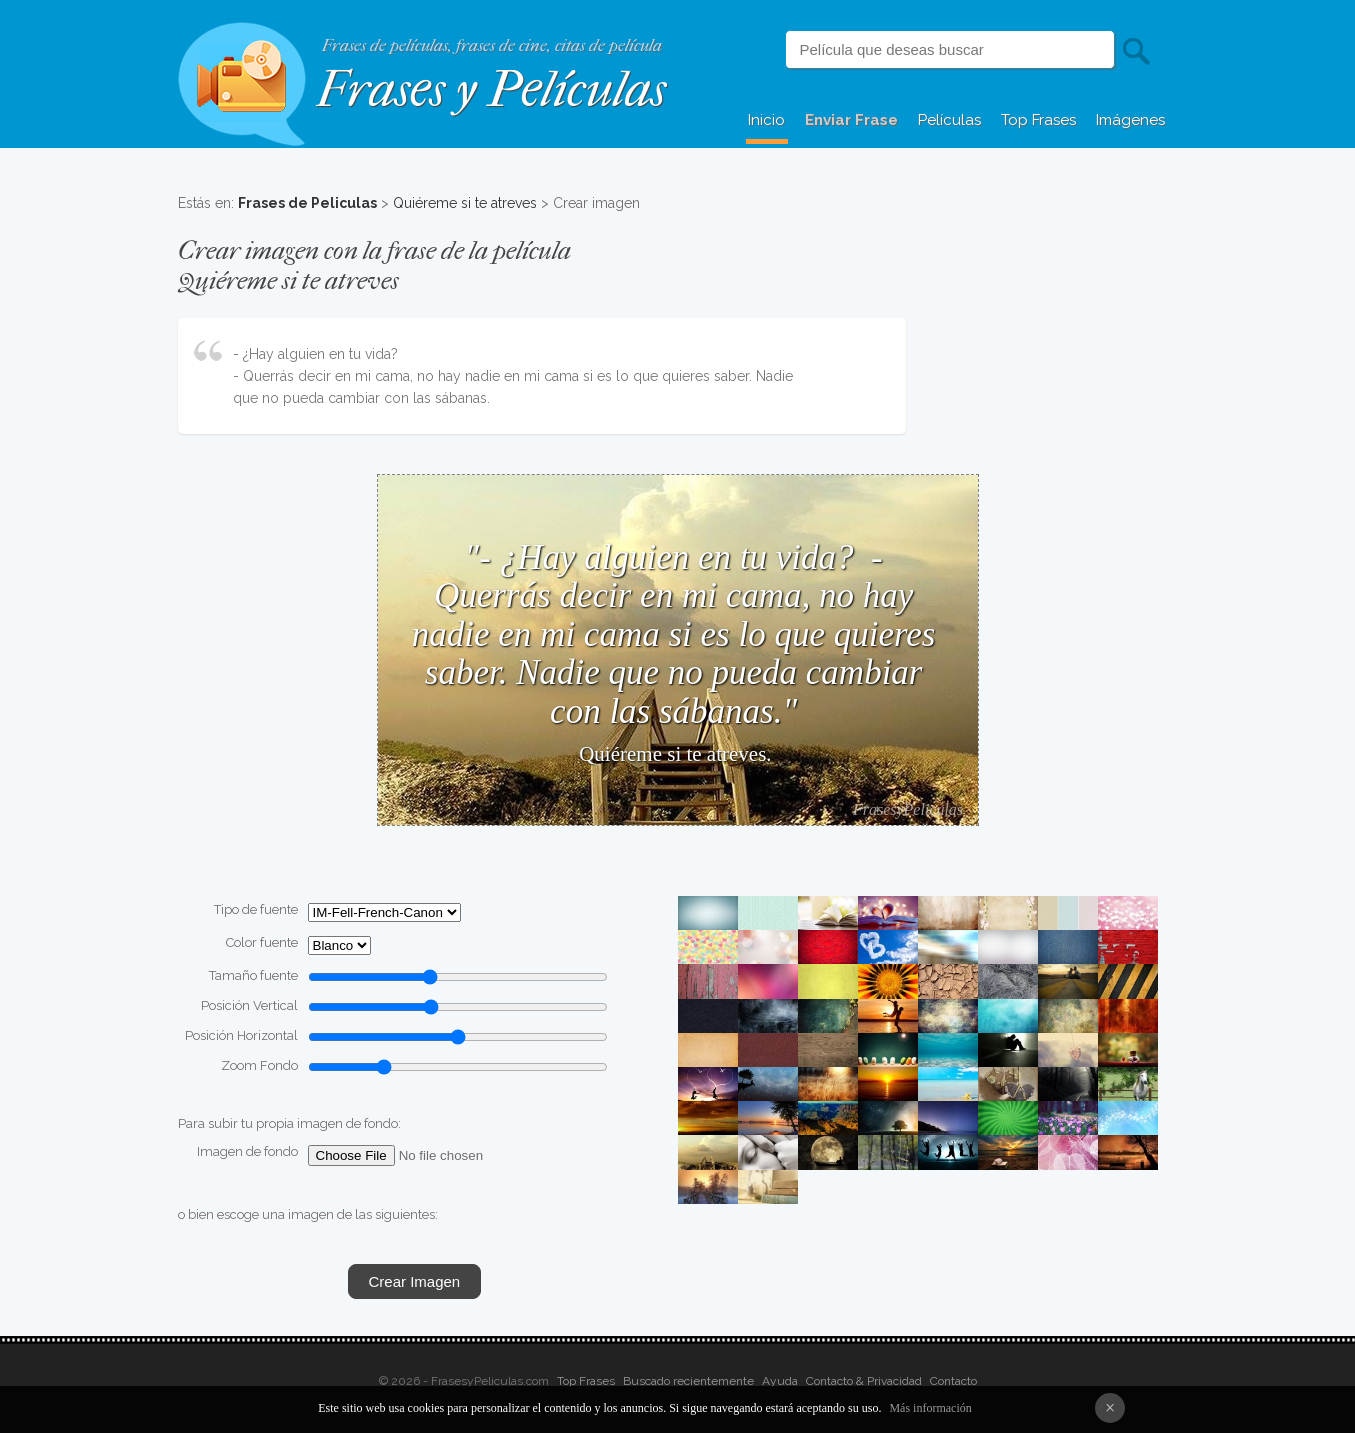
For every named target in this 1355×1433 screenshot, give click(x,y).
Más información (930, 1408)
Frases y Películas (491, 89)
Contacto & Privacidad (864, 1381)
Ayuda (780, 1381)
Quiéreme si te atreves (465, 203)
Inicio (766, 120)
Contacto (953, 1381)
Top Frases (1038, 120)
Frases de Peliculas (307, 203)
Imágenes (1130, 120)
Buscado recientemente (688, 1381)
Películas (949, 120)
